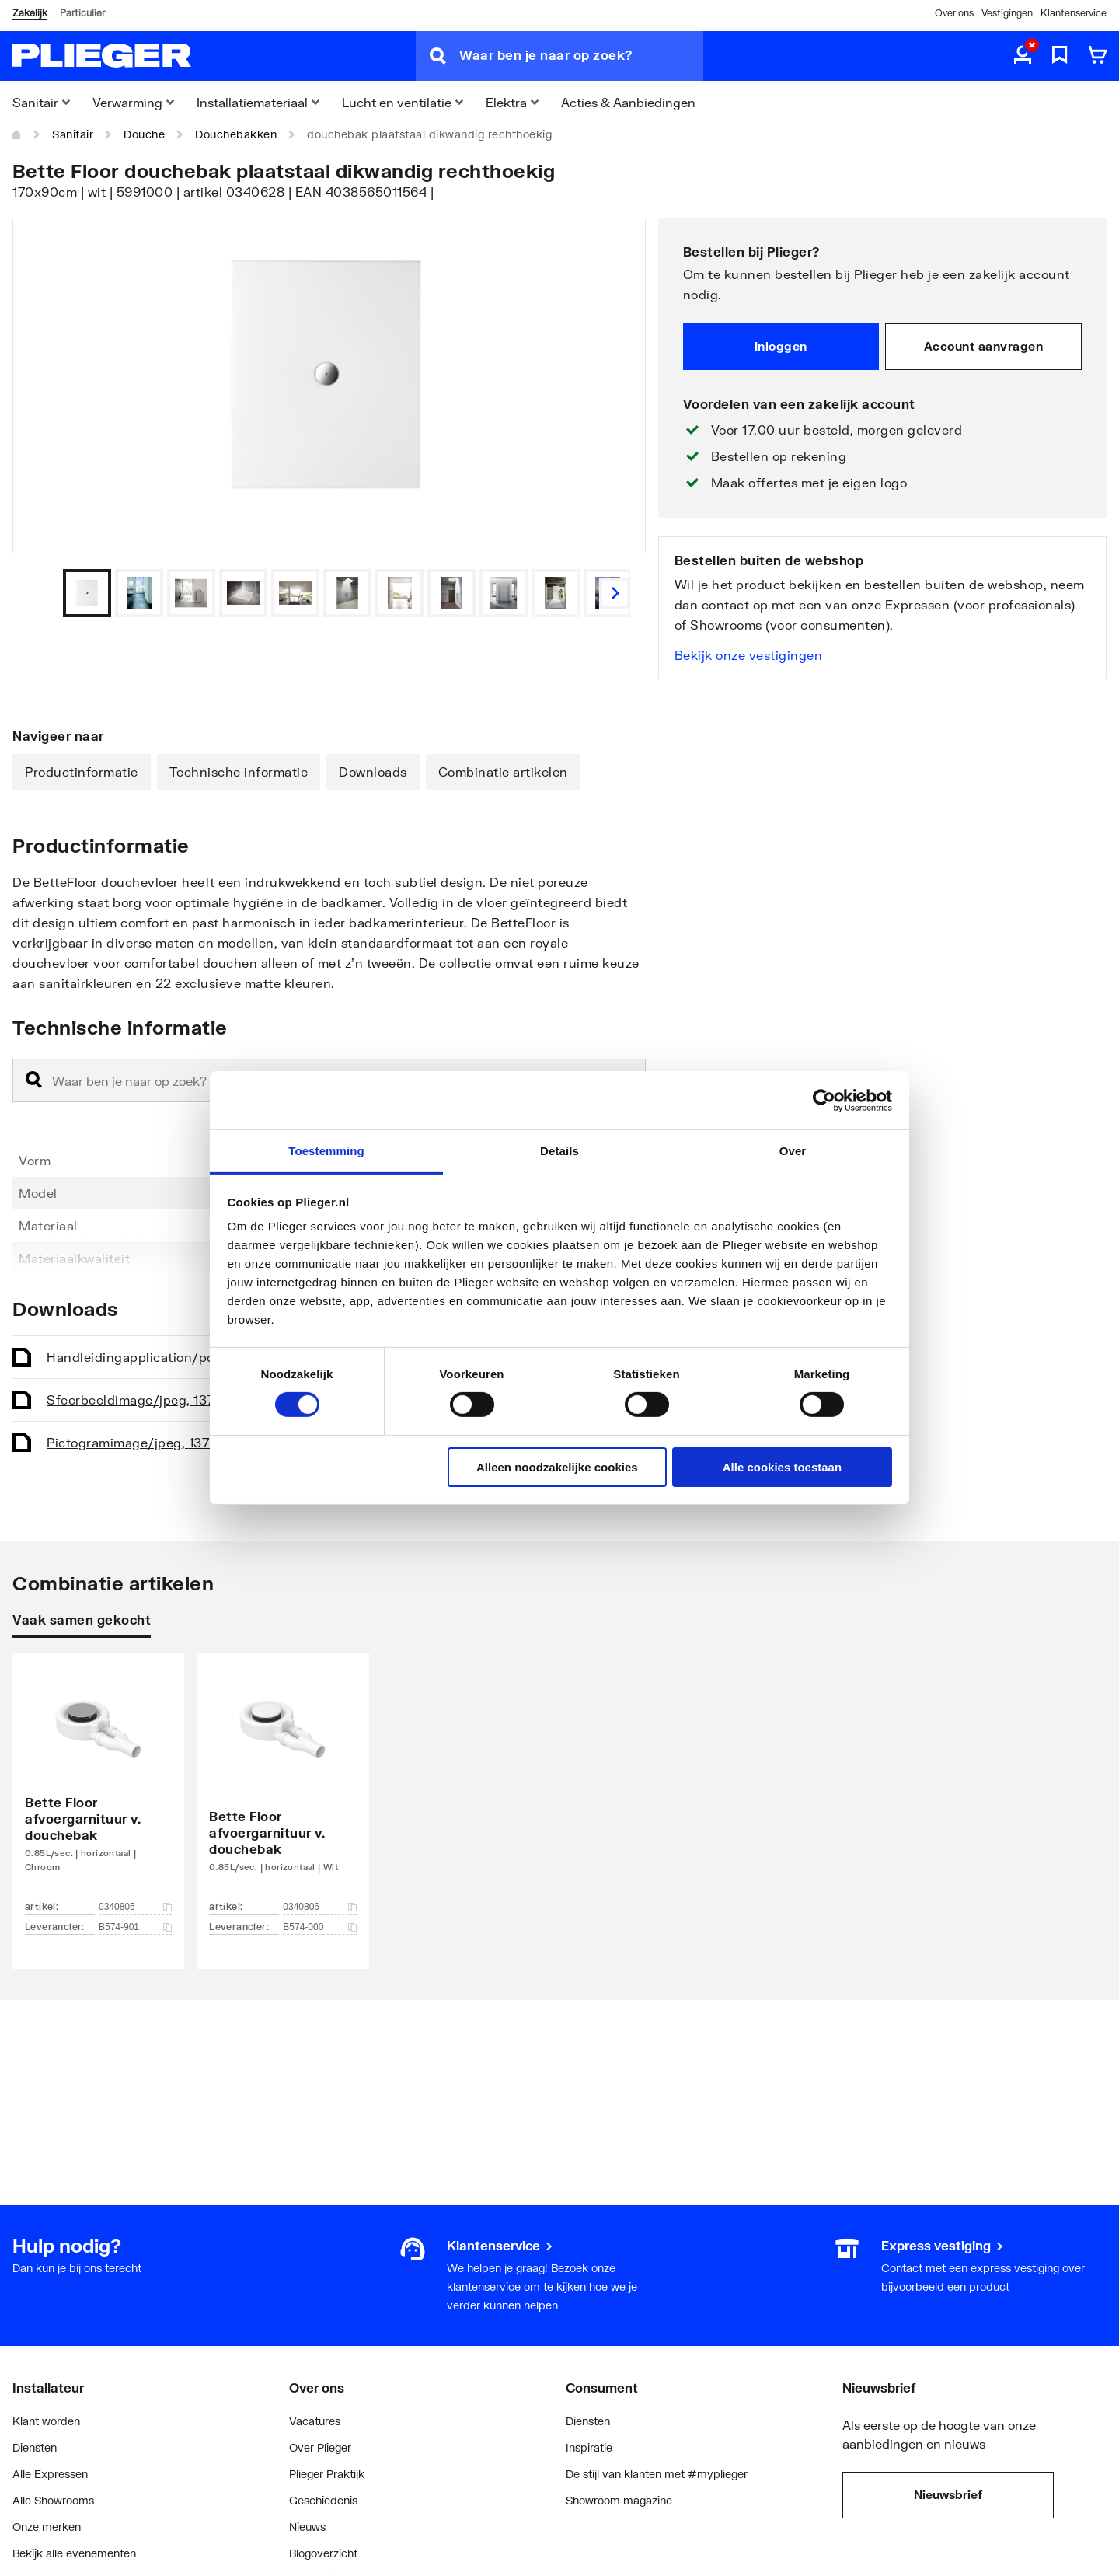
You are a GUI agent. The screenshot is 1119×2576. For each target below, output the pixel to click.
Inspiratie (589, 2447)
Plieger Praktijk (326, 2473)
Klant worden (46, 2421)
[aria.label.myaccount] (1023, 56)
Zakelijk (29, 13)
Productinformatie (81, 771)
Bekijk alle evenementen (74, 2553)
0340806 (319, 1906)
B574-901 (135, 1927)
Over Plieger (320, 2447)
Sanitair (72, 134)
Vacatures (314, 2421)
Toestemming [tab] (326, 1150)
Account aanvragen (984, 346)
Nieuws (307, 2526)
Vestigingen (1007, 13)
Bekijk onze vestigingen (749, 654)
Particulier (82, 13)
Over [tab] (793, 1150)
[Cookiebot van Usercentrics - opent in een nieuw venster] (824, 1100)
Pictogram (139, 1442)
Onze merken (46, 2526)
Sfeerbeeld (141, 1399)
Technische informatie (239, 771)
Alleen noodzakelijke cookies (557, 1467)
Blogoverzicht (323, 2553)
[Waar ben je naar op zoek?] (581, 56)
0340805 (135, 1906)
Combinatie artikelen (503, 771)
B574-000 (319, 1927)
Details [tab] (559, 1150)
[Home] (17, 134)
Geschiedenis (323, 2500)
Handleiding (158, 1356)
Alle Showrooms (53, 2500)
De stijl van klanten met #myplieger (657, 2473)
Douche (144, 134)
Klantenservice (1074, 13)
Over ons (954, 13)
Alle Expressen (50, 2473)
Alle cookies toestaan (782, 1467)
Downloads (373, 771)
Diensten (34, 2447)
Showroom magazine (619, 2500)
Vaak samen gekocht (81, 1619)
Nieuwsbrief (948, 2494)
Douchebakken (236, 134)
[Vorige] (614, 593)
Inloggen (781, 346)
